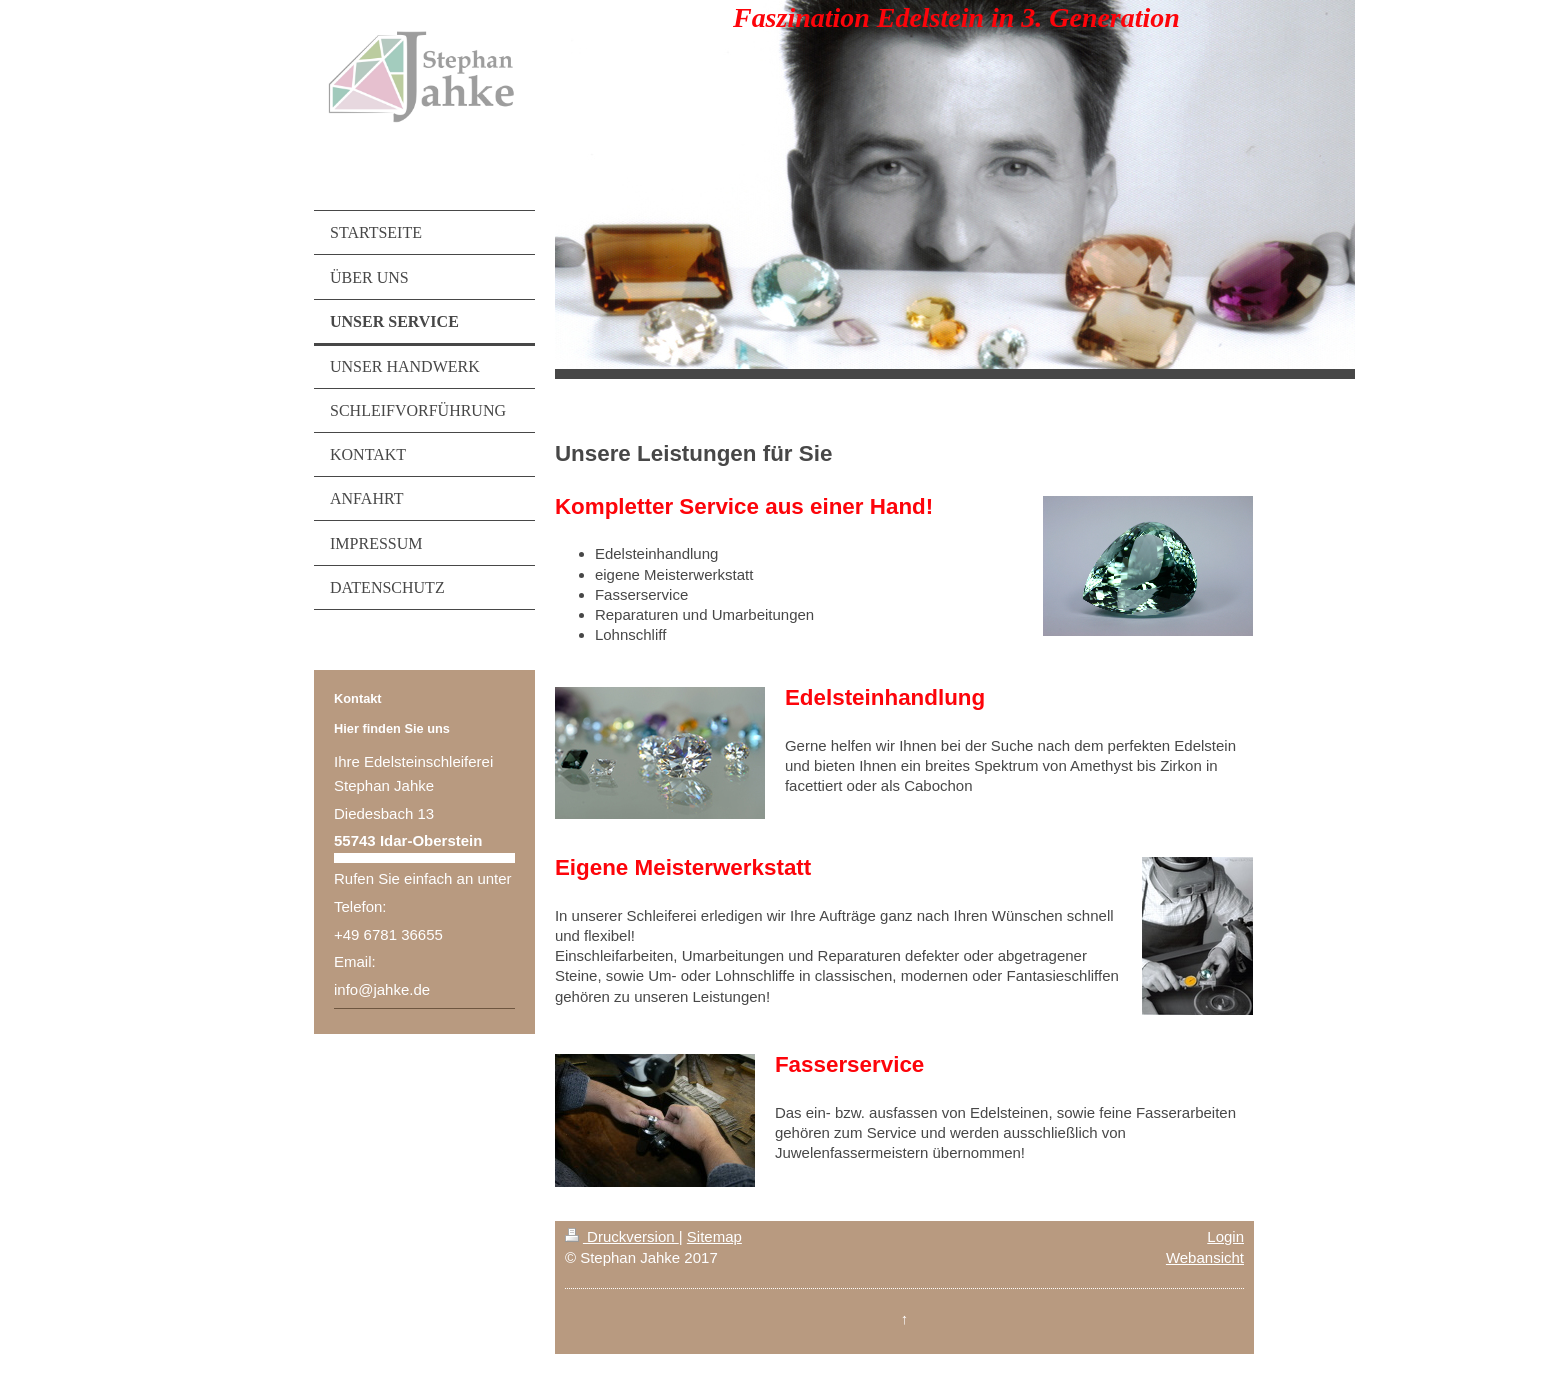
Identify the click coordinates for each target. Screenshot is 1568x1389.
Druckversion (622, 1236)
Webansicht (1205, 1257)
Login (1225, 1236)
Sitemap (714, 1236)
